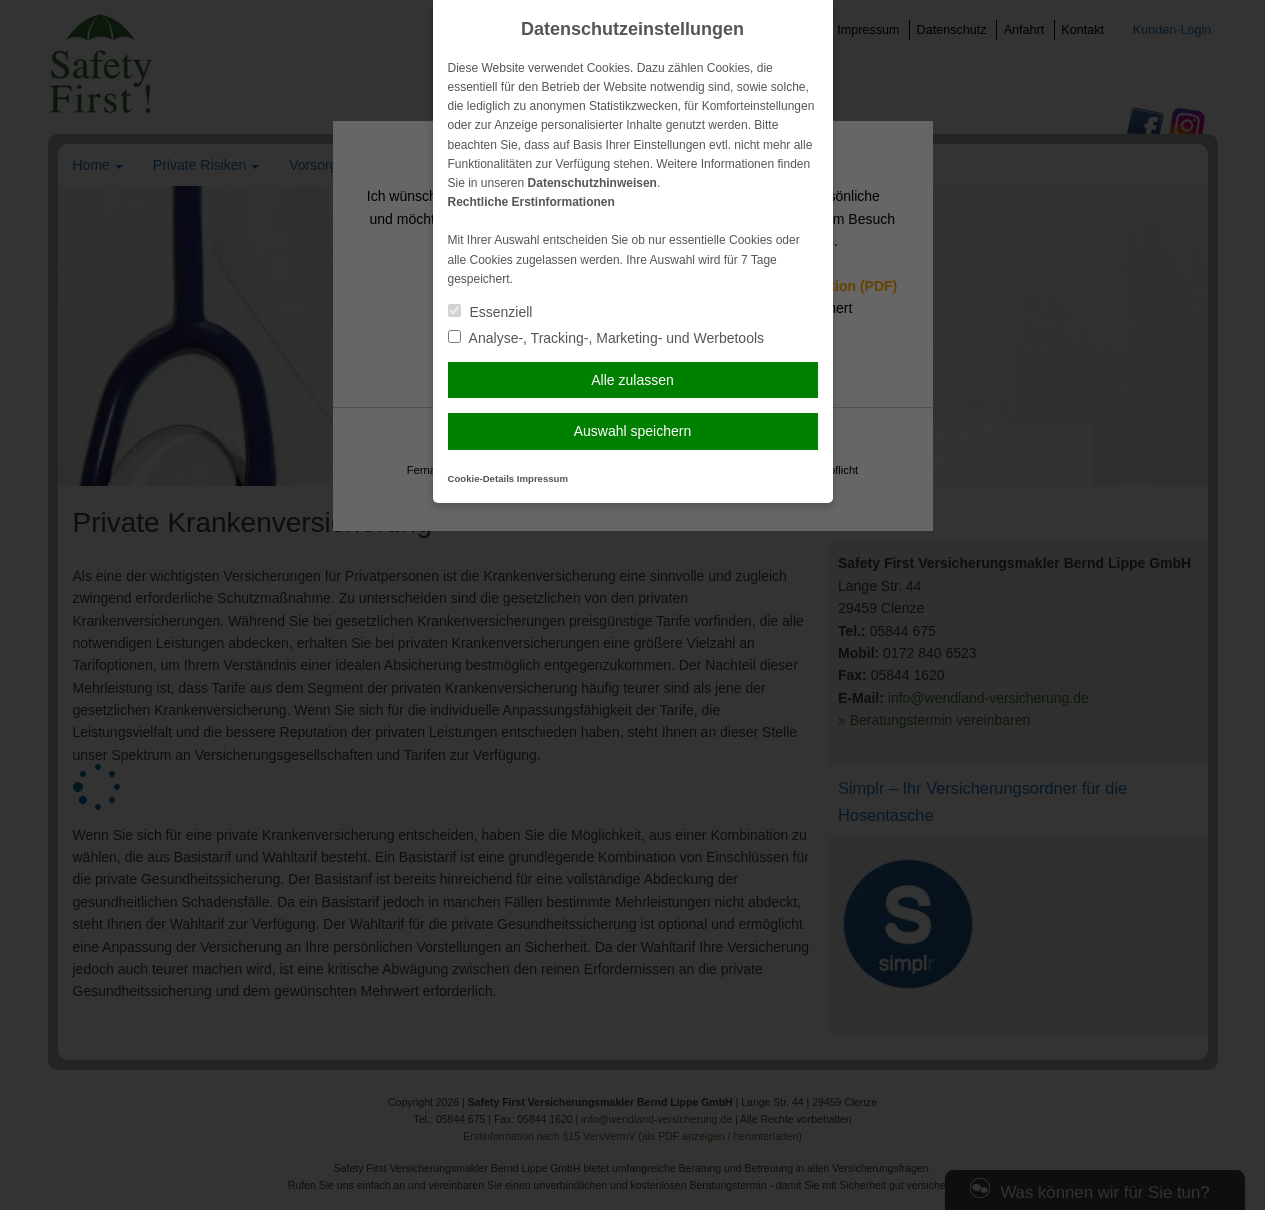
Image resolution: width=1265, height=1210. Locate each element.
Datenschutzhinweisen (592, 183)
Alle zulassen (632, 380)
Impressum (542, 478)
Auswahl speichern (633, 431)
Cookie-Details (481, 478)
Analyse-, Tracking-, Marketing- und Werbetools (606, 338)
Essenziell (490, 312)
